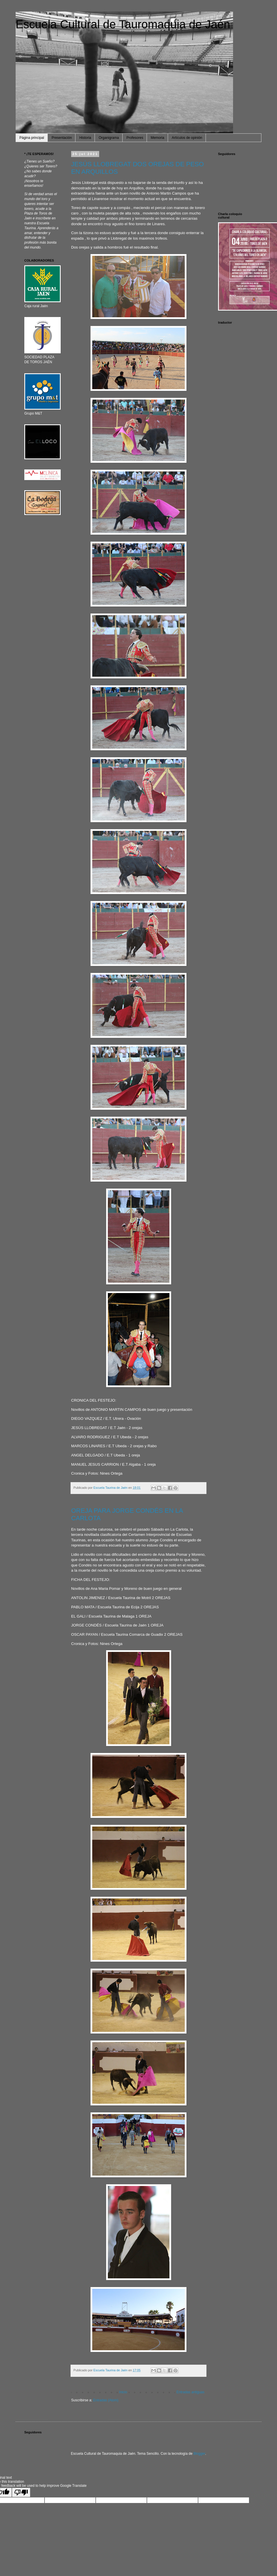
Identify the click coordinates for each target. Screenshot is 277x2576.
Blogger (199, 2454)
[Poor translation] (21, 2492)
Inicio (123, 2392)
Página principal (31, 138)
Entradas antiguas (190, 2392)
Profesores (134, 138)
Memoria (157, 138)
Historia (85, 138)
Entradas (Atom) (105, 2400)
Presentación (61, 138)
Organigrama (109, 138)
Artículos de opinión (187, 138)
